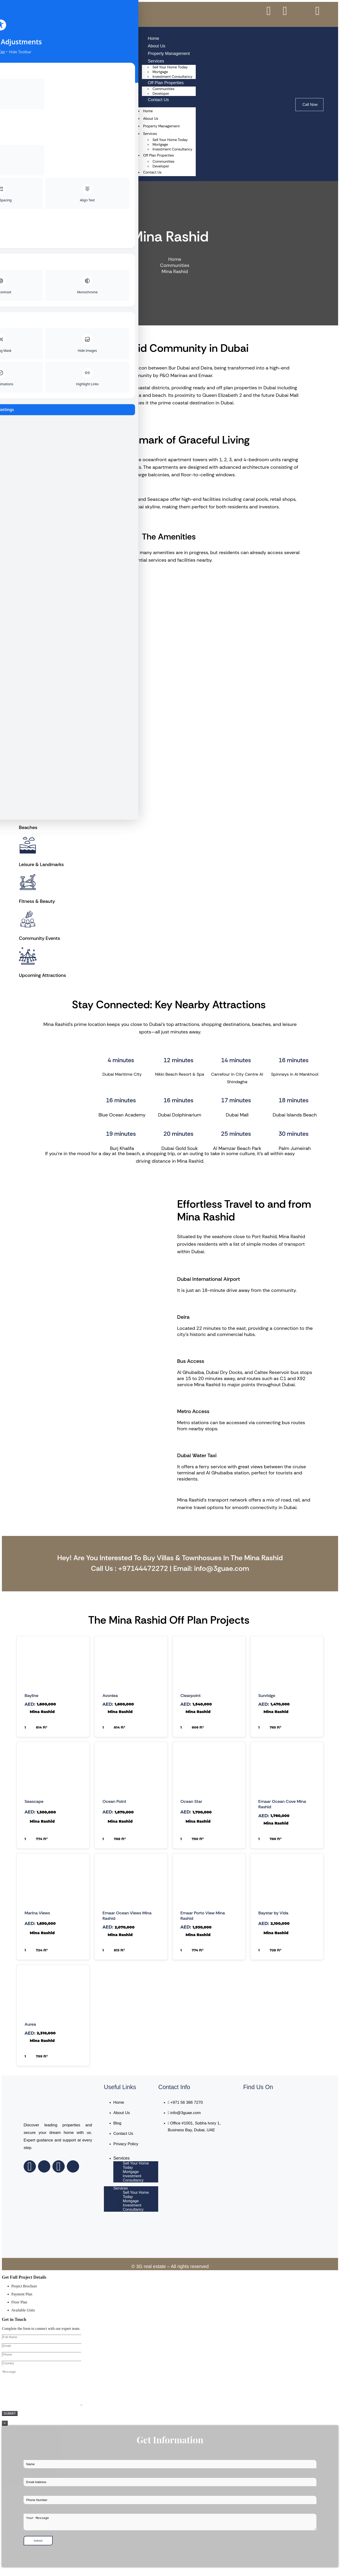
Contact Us (158, 99)
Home (153, 38)
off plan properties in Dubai (246, 388)
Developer (161, 93)
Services (156, 61)
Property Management (169, 53)
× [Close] (5, 2430)
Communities (163, 89)
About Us (156, 46)
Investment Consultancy (172, 76)
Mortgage (160, 72)
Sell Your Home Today (170, 67)
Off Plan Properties (166, 82)
